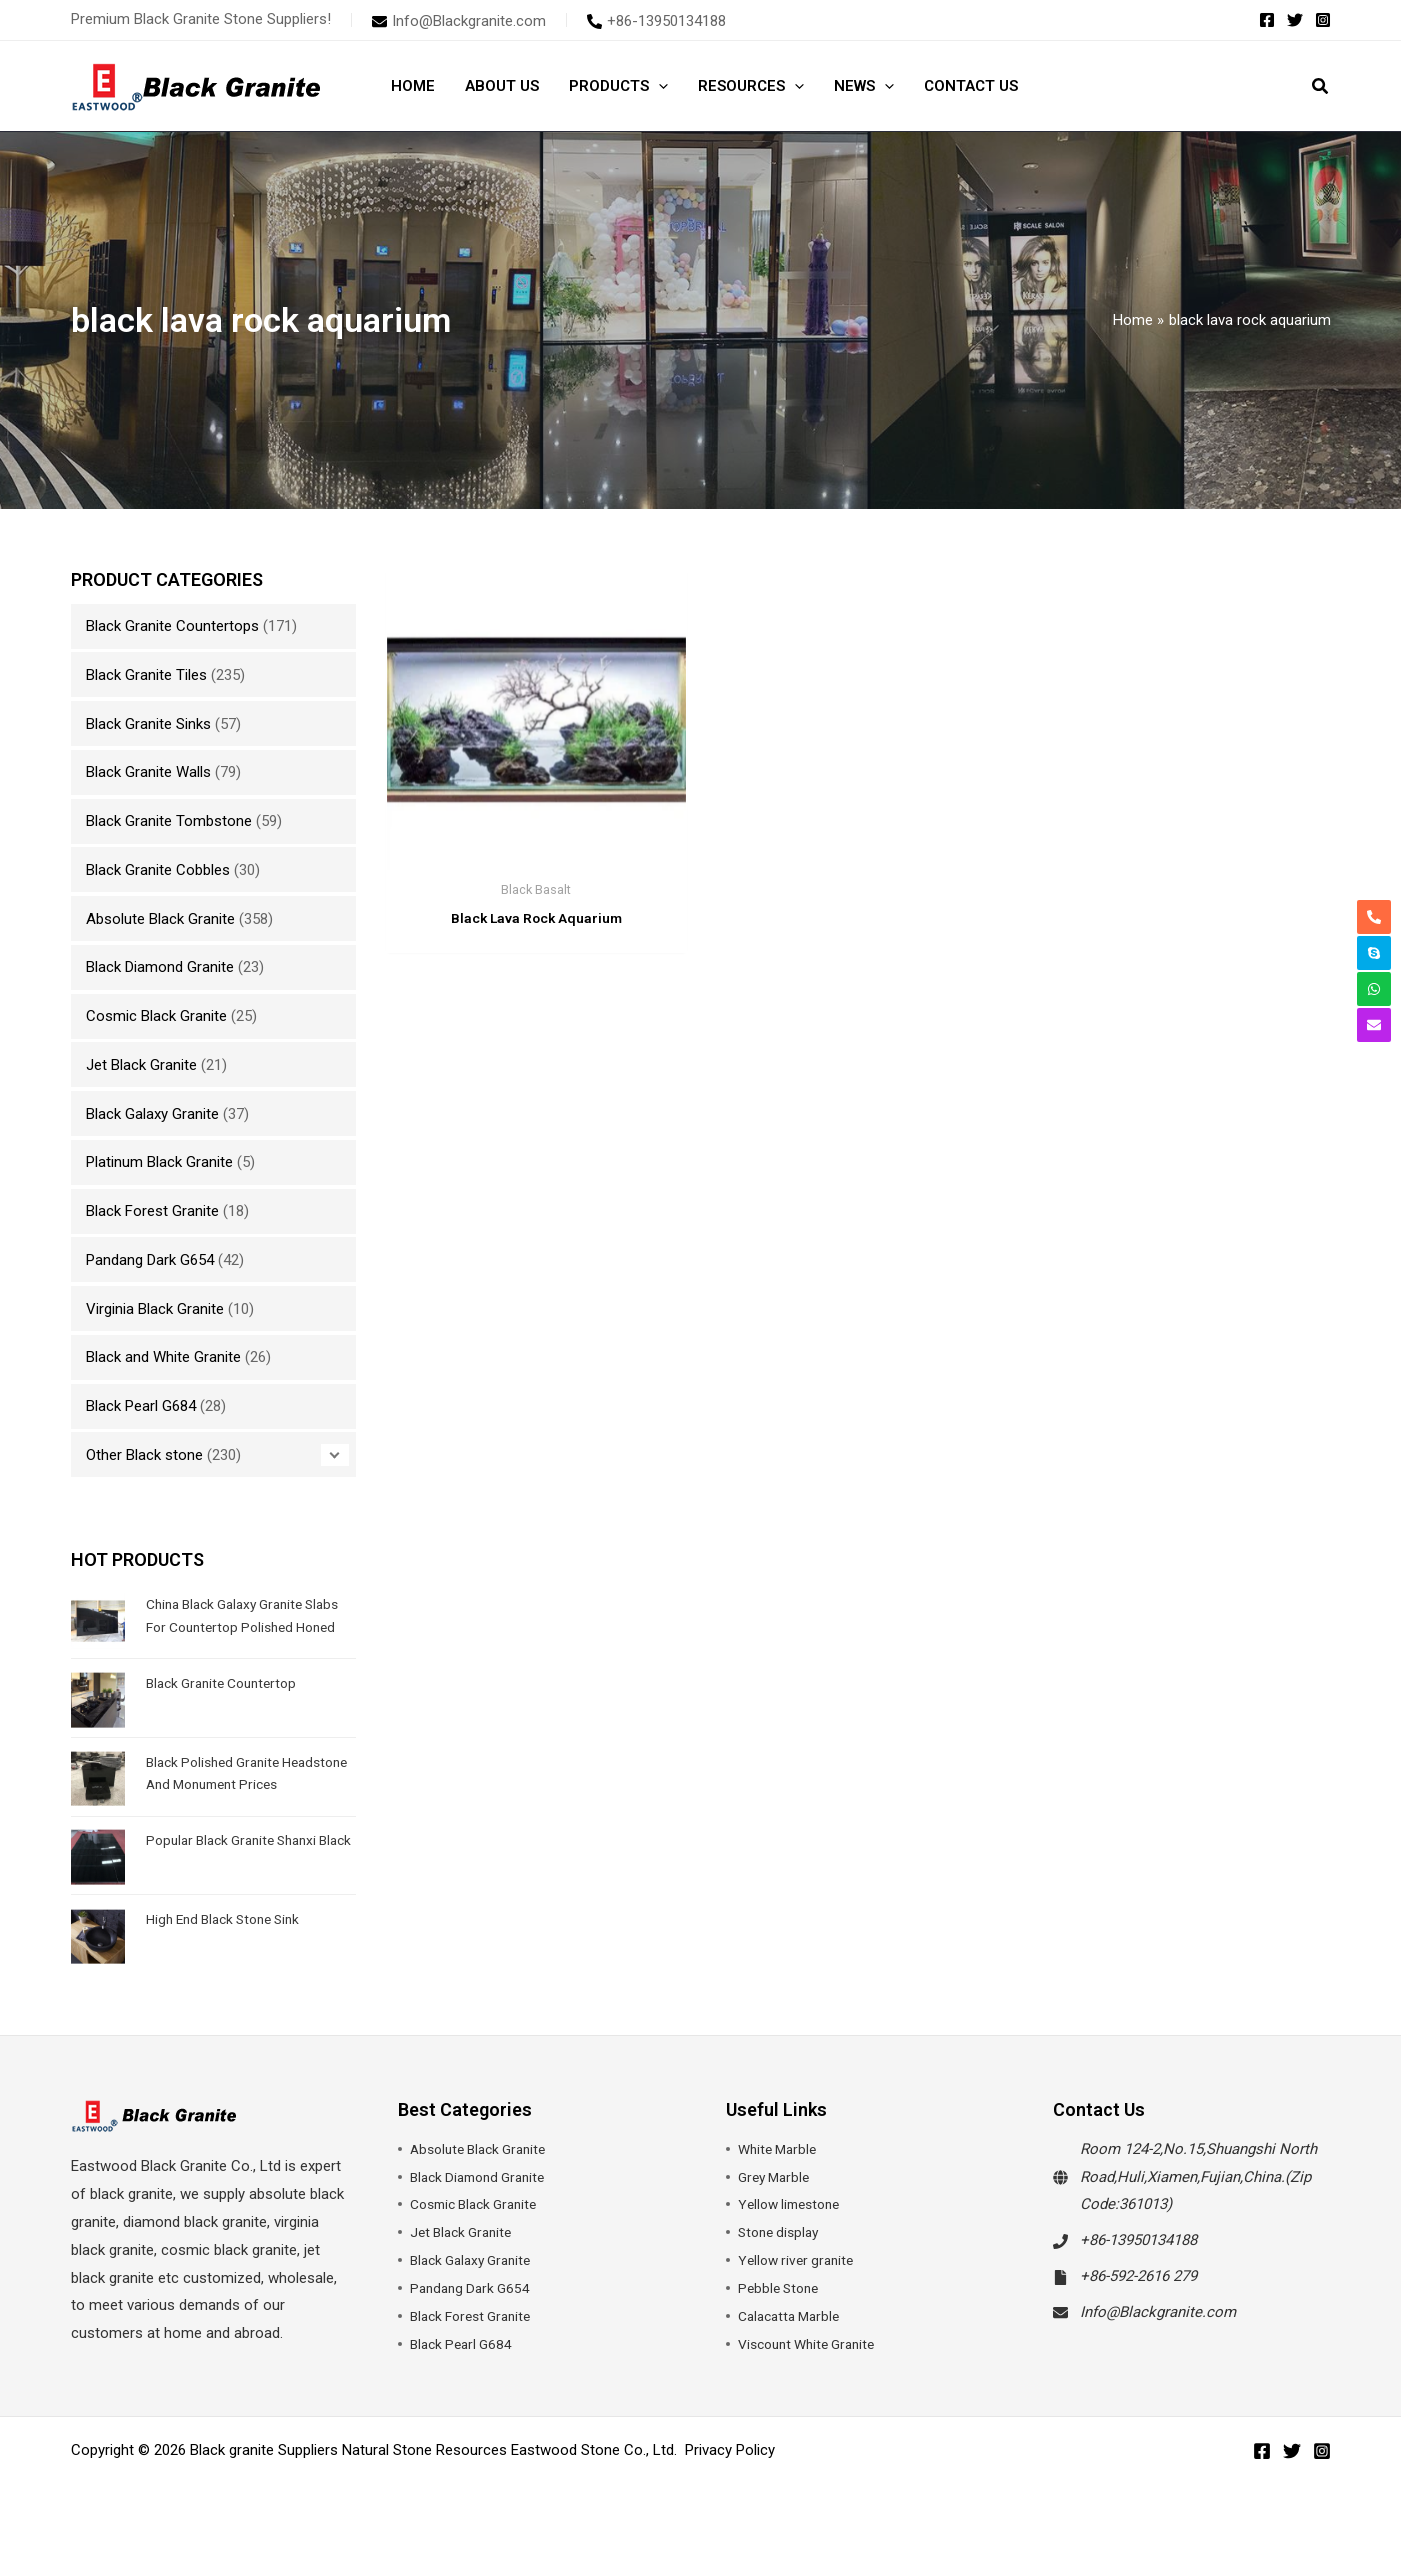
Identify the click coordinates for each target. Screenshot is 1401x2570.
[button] (658, 86)
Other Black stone (144, 1455)
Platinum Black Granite (159, 1162)
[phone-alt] (656, 21)
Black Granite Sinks (148, 724)
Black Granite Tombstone (169, 821)
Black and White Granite (163, 1357)
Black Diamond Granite (160, 967)
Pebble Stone (781, 2321)
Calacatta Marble (793, 2349)
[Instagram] (1323, 20)
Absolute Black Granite (160, 919)
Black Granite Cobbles (158, 870)
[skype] (1374, 953)
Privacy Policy (730, 2483)
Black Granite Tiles (146, 675)
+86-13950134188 (1138, 2273)
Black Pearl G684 (141, 1406)
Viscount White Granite (813, 2377)
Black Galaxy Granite (152, 1114)
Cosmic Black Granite (156, 1016)
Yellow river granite (800, 2293)
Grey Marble (777, 2210)
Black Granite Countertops (172, 626)
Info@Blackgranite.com (1158, 2345)
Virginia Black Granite (155, 1309)
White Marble (780, 2182)
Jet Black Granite (141, 1065)
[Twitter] (1295, 20)
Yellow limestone (794, 2237)
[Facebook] (1267, 20)
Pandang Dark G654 (150, 1260)
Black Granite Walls (148, 772)
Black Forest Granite (152, 1211)
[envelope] (459, 21)
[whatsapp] (1374, 989)
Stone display (782, 2265)
